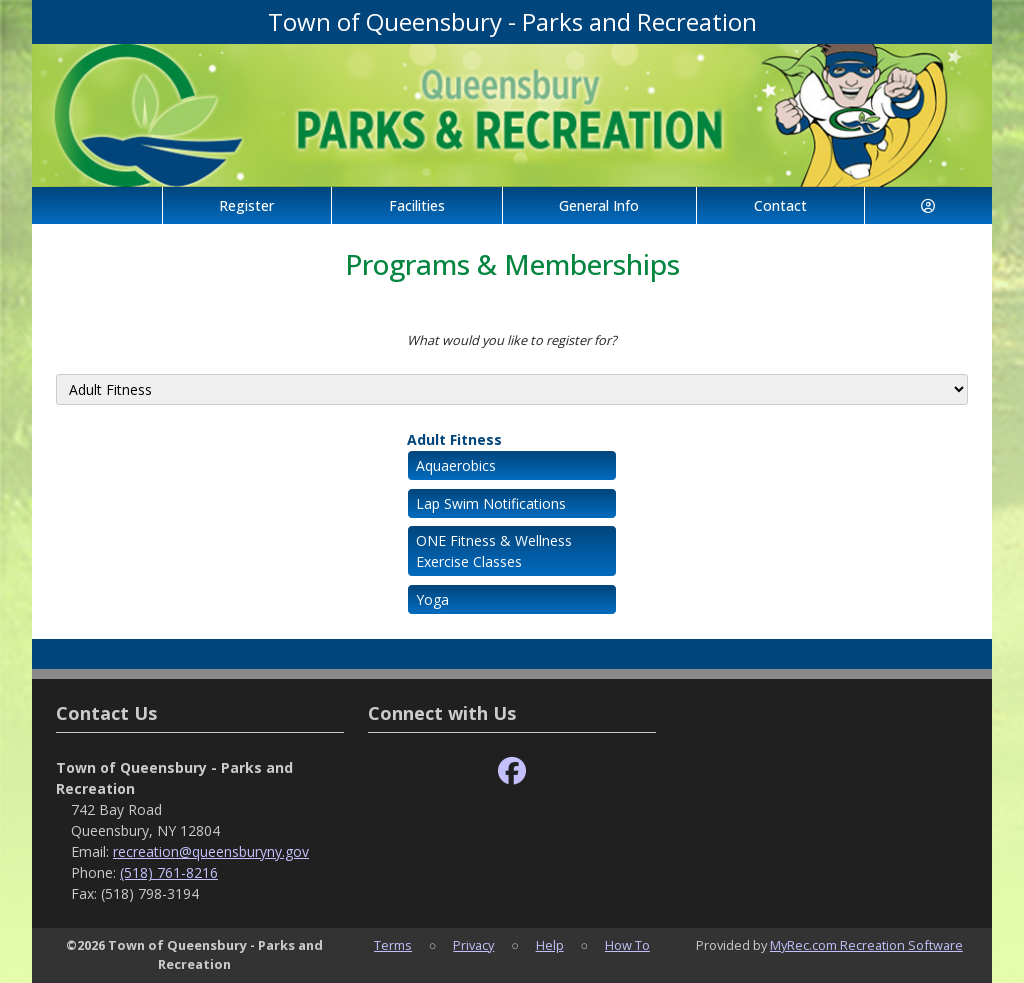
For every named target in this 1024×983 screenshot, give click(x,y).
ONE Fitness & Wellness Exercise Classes (494, 551)
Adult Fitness (454, 439)
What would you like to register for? (512, 340)
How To (627, 945)
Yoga (432, 599)
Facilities (417, 205)
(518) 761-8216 (169, 872)
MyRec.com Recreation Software (866, 945)
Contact (780, 205)
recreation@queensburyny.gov (211, 851)
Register (246, 205)
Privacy (473, 945)
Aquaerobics (456, 465)
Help (550, 945)
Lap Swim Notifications (491, 503)
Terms (393, 945)
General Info (599, 205)
